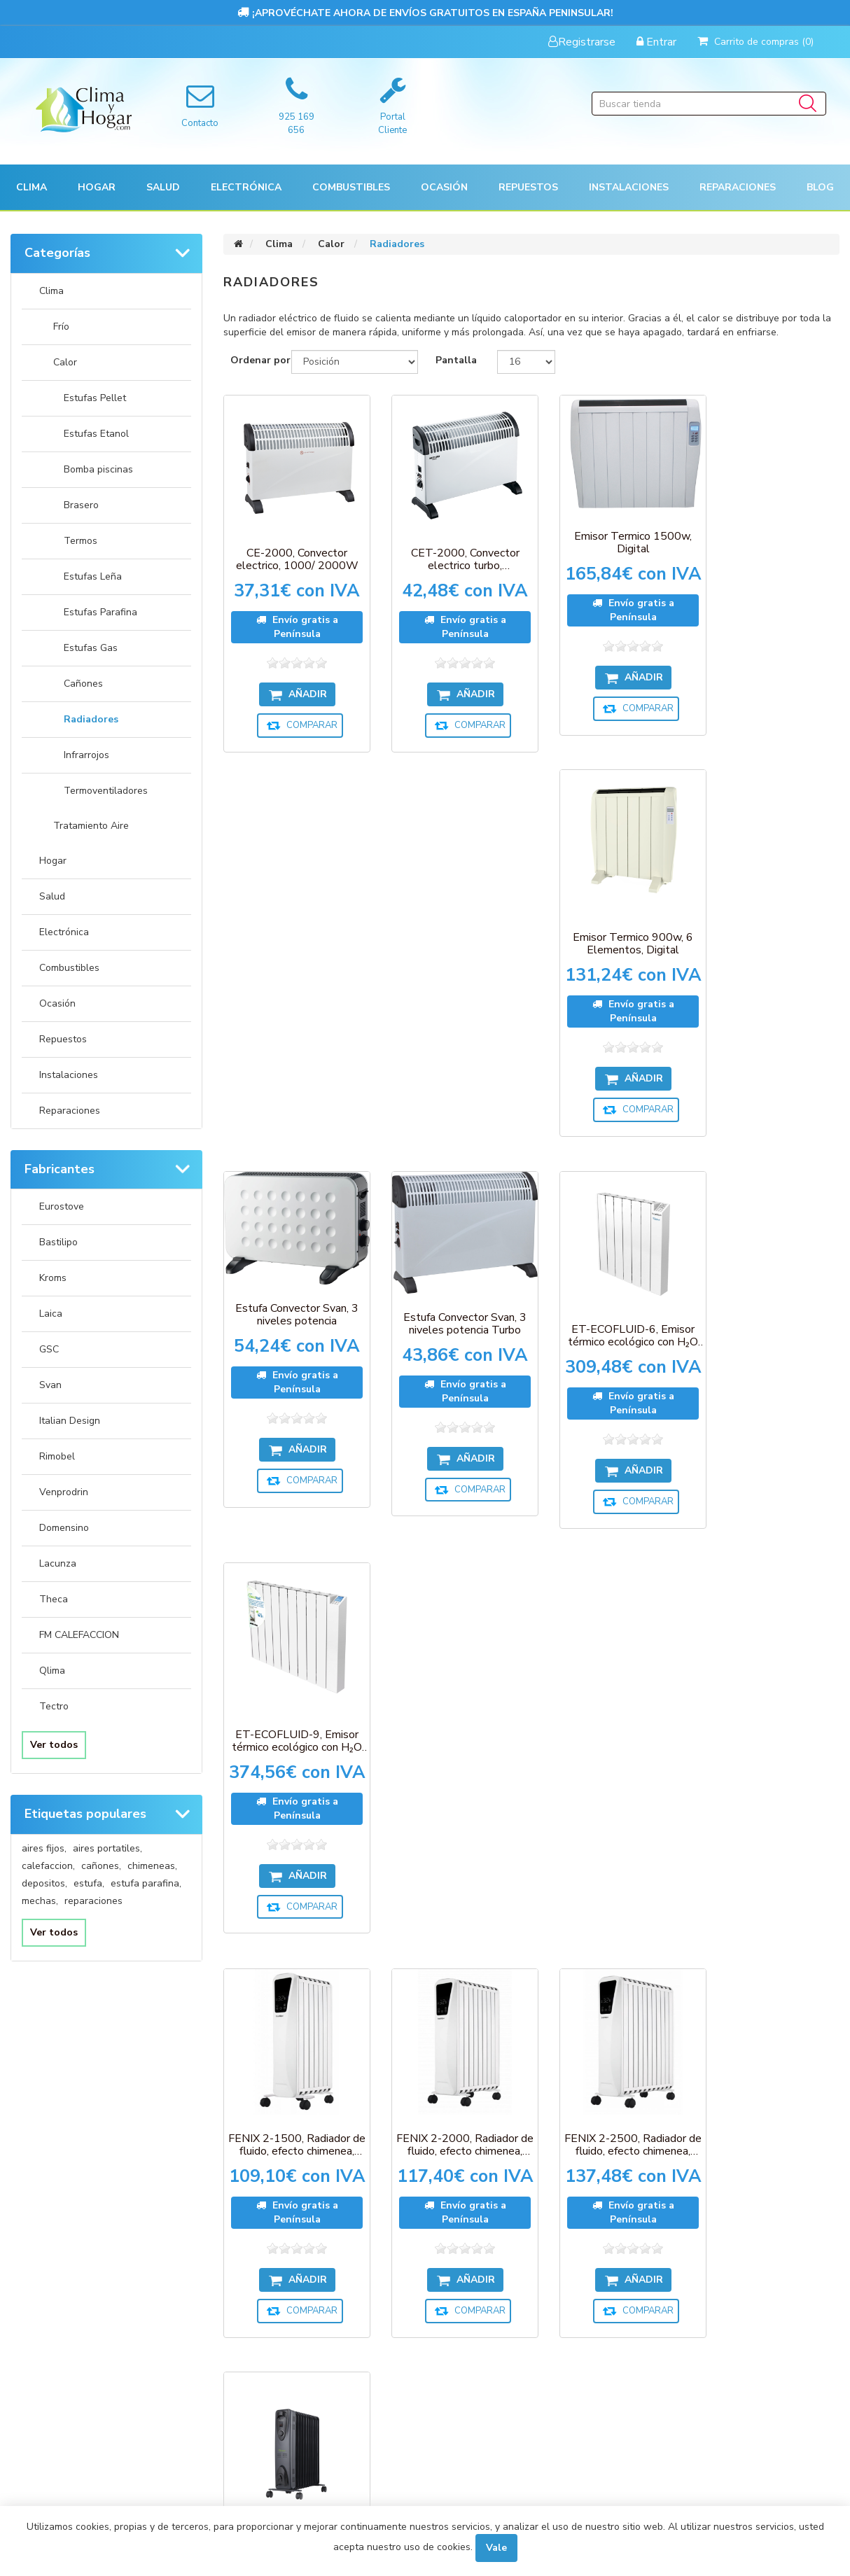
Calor (65, 362)
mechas (40, 1900)
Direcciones (58, 2312)
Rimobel (57, 1456)
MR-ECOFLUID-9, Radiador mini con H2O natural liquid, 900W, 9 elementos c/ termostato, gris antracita (292, 1782)
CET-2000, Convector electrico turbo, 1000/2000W (451, 551)
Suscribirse (391, 2161)
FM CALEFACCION (79, 1635)
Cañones (83, 683)
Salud (52, 896)
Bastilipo (58, 1242)
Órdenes (50, 2284)
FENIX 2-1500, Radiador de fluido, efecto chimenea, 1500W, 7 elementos (292, 1353)
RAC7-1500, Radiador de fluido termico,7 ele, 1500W (770, 1766)
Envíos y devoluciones (492, 2284)
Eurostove (61, 1206)
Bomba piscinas (98, 469)
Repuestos (63, 1039)
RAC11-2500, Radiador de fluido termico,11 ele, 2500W (451, 1766)
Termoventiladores (106, 790)
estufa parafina (146, 1883)
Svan (50, 1385)
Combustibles (351, 187)
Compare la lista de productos (307, 2284)
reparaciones (93, 1900)
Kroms (53, 1277)
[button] (31, 187)
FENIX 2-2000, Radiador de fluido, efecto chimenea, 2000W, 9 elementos (452, 1353)
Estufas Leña (93, 576)
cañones (101, 1865)
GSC (49, 1349)
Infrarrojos (86, 755)
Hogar (53, 860)
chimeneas (152, 1865)
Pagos (454, 2257)
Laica (50, 1313)
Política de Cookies (484, 2339)
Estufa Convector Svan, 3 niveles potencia (292, 924)
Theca (53, 1599)
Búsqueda (464, 2422)
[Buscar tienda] (709, 103)
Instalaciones (68, 1075)
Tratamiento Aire (91, 825)
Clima (51, 291)
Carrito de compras (76, 2339)
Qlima (52, 1670)
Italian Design (69, 1420)
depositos (44, 1883)
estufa (89, 1883)
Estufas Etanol (96, 433)
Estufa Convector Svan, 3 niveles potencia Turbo (451, 933)
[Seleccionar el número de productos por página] (526, 362)
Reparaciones (737, 187)
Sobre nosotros (478, 2394)
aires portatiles (107, 1848)
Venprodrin (63, 1492)
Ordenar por (260, 360)
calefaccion (48, 1865)
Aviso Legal (466, 2366)
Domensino (64, 1527)
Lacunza (57, 1563)
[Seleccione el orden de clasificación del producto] (354, 362)
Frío (61, 326)
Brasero (81, 505)
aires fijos (44, 1848)
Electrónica (64, 932)
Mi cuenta (52, 2257)
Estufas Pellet (95, 398)
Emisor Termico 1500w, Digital (611, 535)
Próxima (582, 2039)
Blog (820, 187)
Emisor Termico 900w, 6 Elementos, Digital (770, 560)
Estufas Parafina (100, 612)
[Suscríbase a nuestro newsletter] (430, 2138)
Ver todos (54, 1744)
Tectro (54, 1706)
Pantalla (456, 360)
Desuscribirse (465, 2161)
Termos (80, 540)
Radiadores (91, 719)
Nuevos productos (279, 2312)
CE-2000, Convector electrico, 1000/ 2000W (292, 551)
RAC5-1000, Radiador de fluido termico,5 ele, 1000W (611, 1766)
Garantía (462, 2312)
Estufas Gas (91, 647)
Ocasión (57, 1003)
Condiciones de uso (76, 2366)
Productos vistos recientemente (311, 2257)
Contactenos (266, 2339)
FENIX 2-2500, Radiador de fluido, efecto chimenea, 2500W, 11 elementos (611, 1353)
